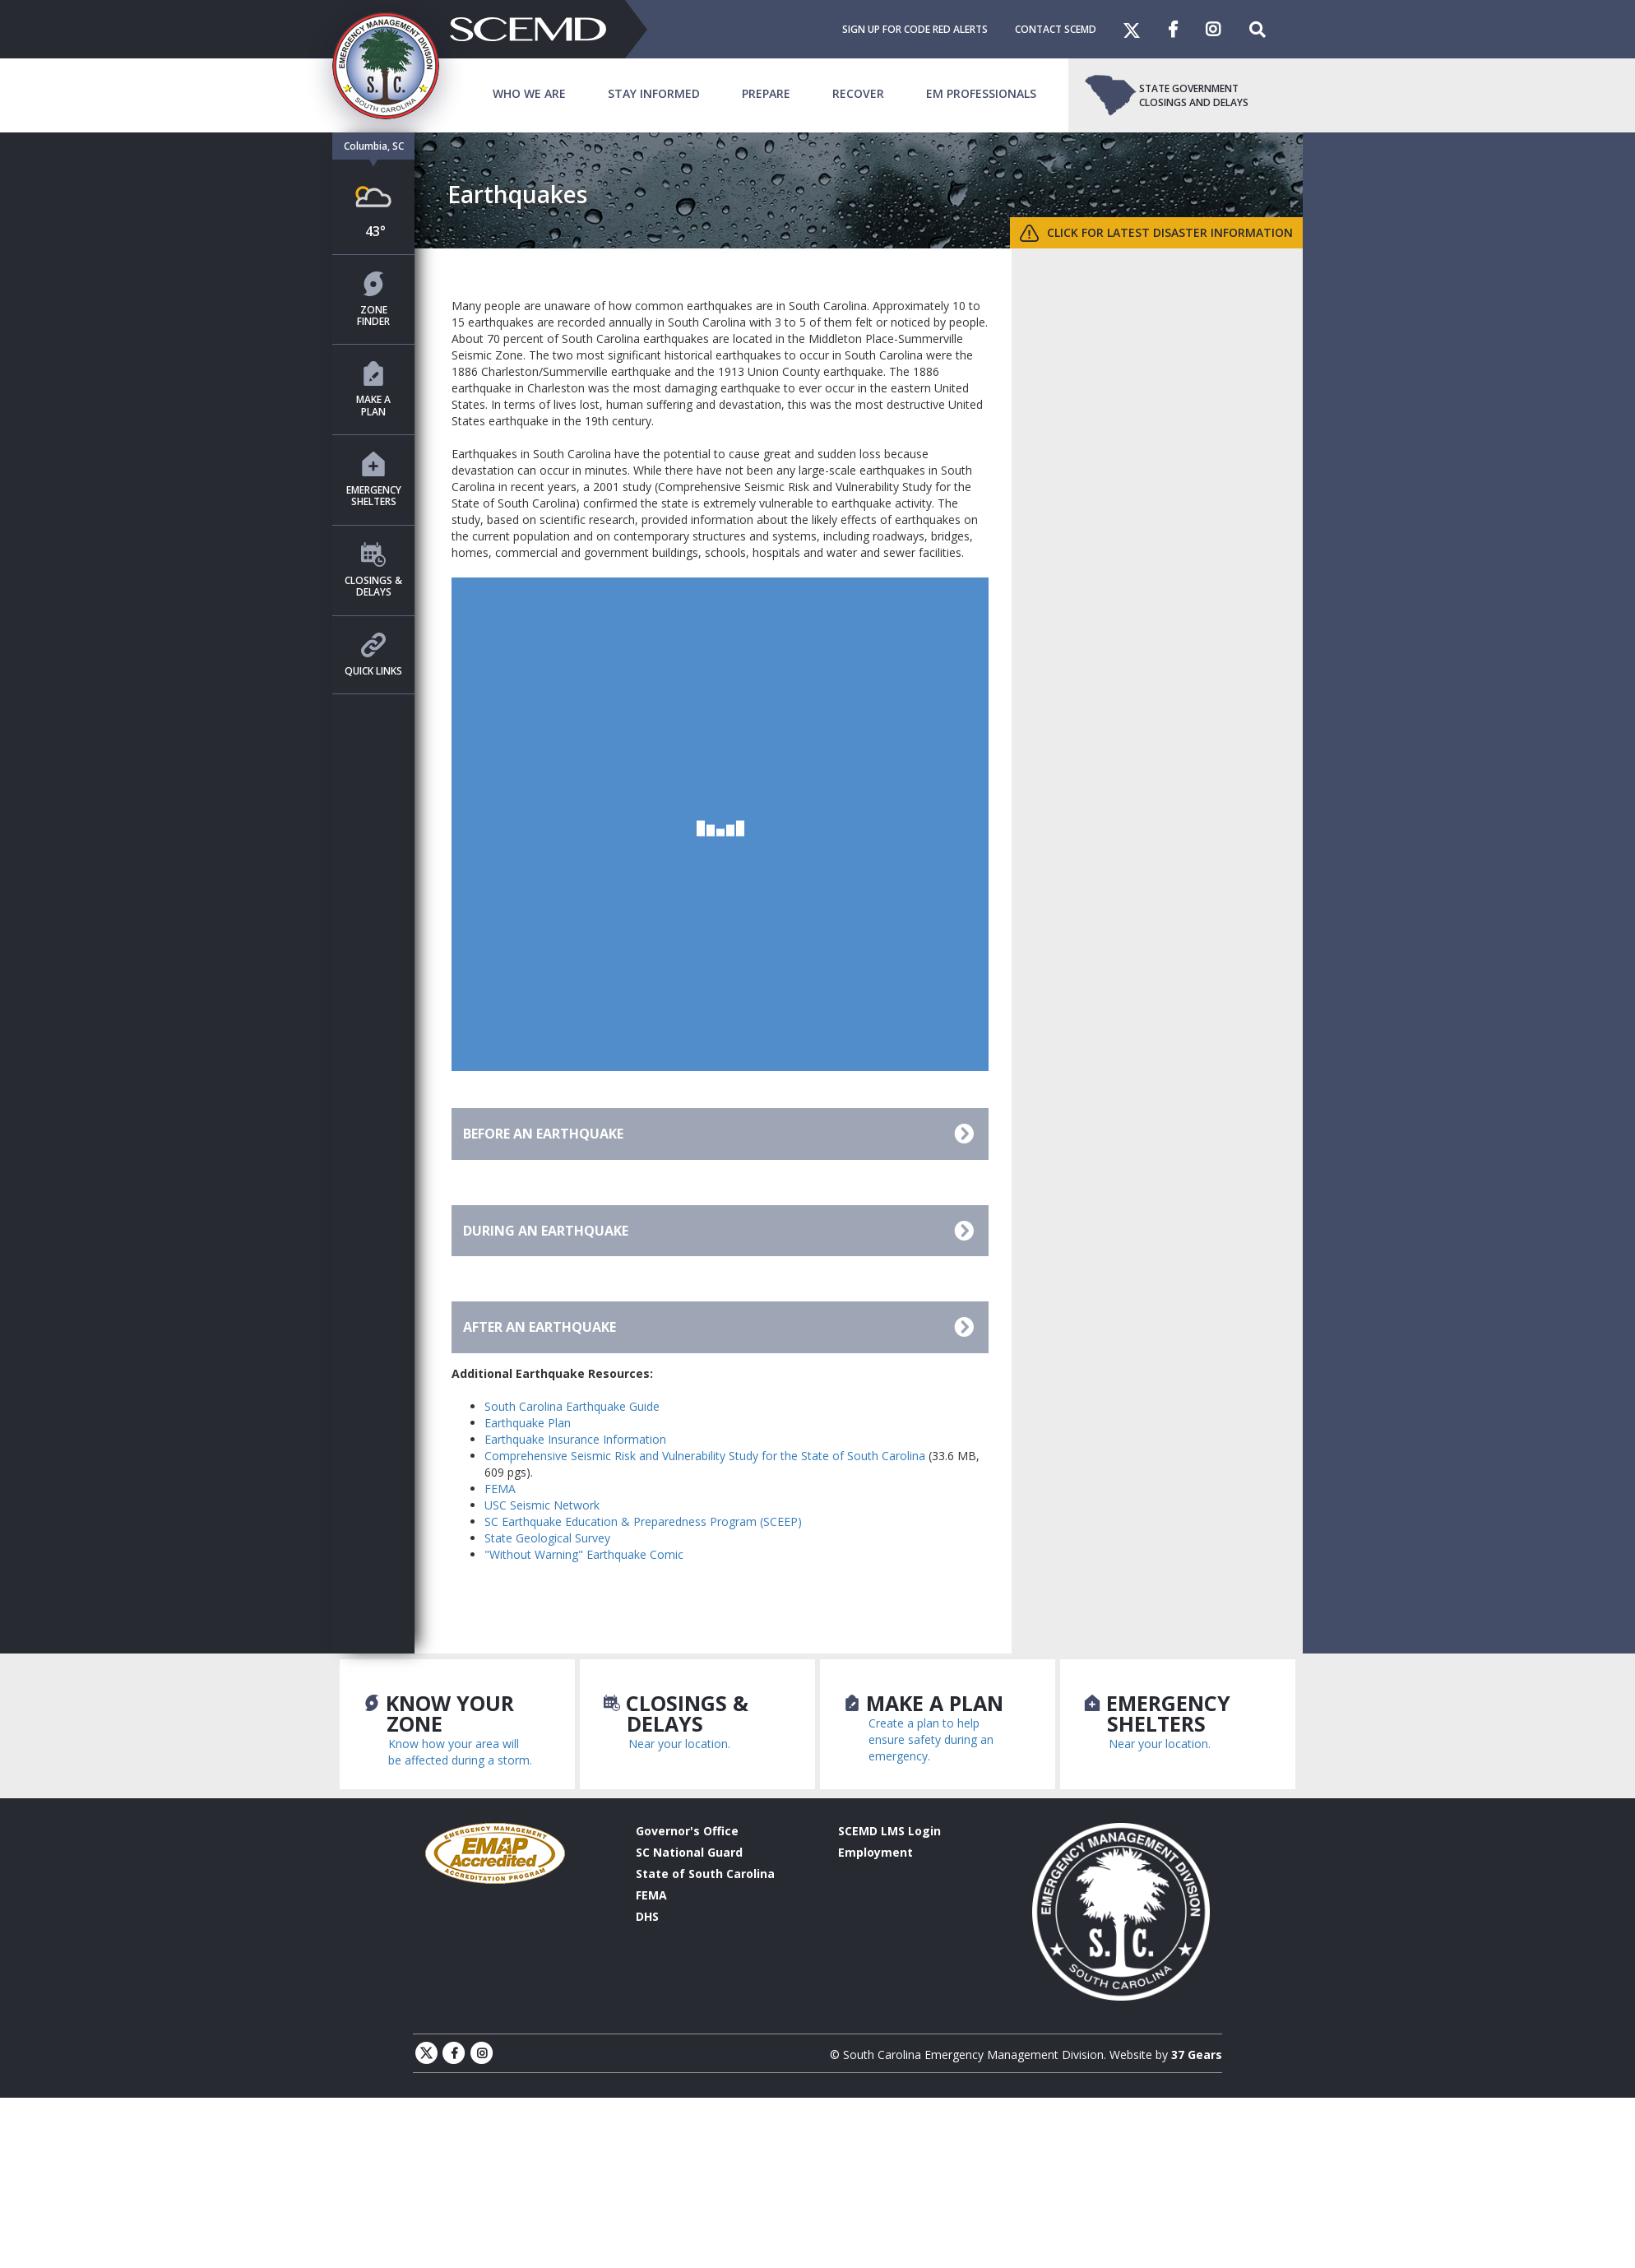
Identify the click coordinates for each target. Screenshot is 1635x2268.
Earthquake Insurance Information (575, 1439)
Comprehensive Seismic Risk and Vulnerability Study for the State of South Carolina (704, 1455)
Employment (875, 1852)
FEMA (500, 1488)
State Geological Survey (547, 1538)
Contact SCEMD (1055, 29)
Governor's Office (687, 1831)
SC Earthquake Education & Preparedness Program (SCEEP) (643, 1521)
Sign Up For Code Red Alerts (915, 29)
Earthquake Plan (527, 1423)
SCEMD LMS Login (889, 1831)
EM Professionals (981, 93)
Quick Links (373, 655)
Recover (858, 93)
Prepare (766, 93)
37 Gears (1196, 2054)
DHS (647, 1916)
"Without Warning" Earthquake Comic (583, 1554)
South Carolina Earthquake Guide (572, 1406)
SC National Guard (689, 1852)
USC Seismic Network (542, 1505)
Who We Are (529, 93)
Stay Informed (654, 93)
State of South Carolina (705, 1873)
